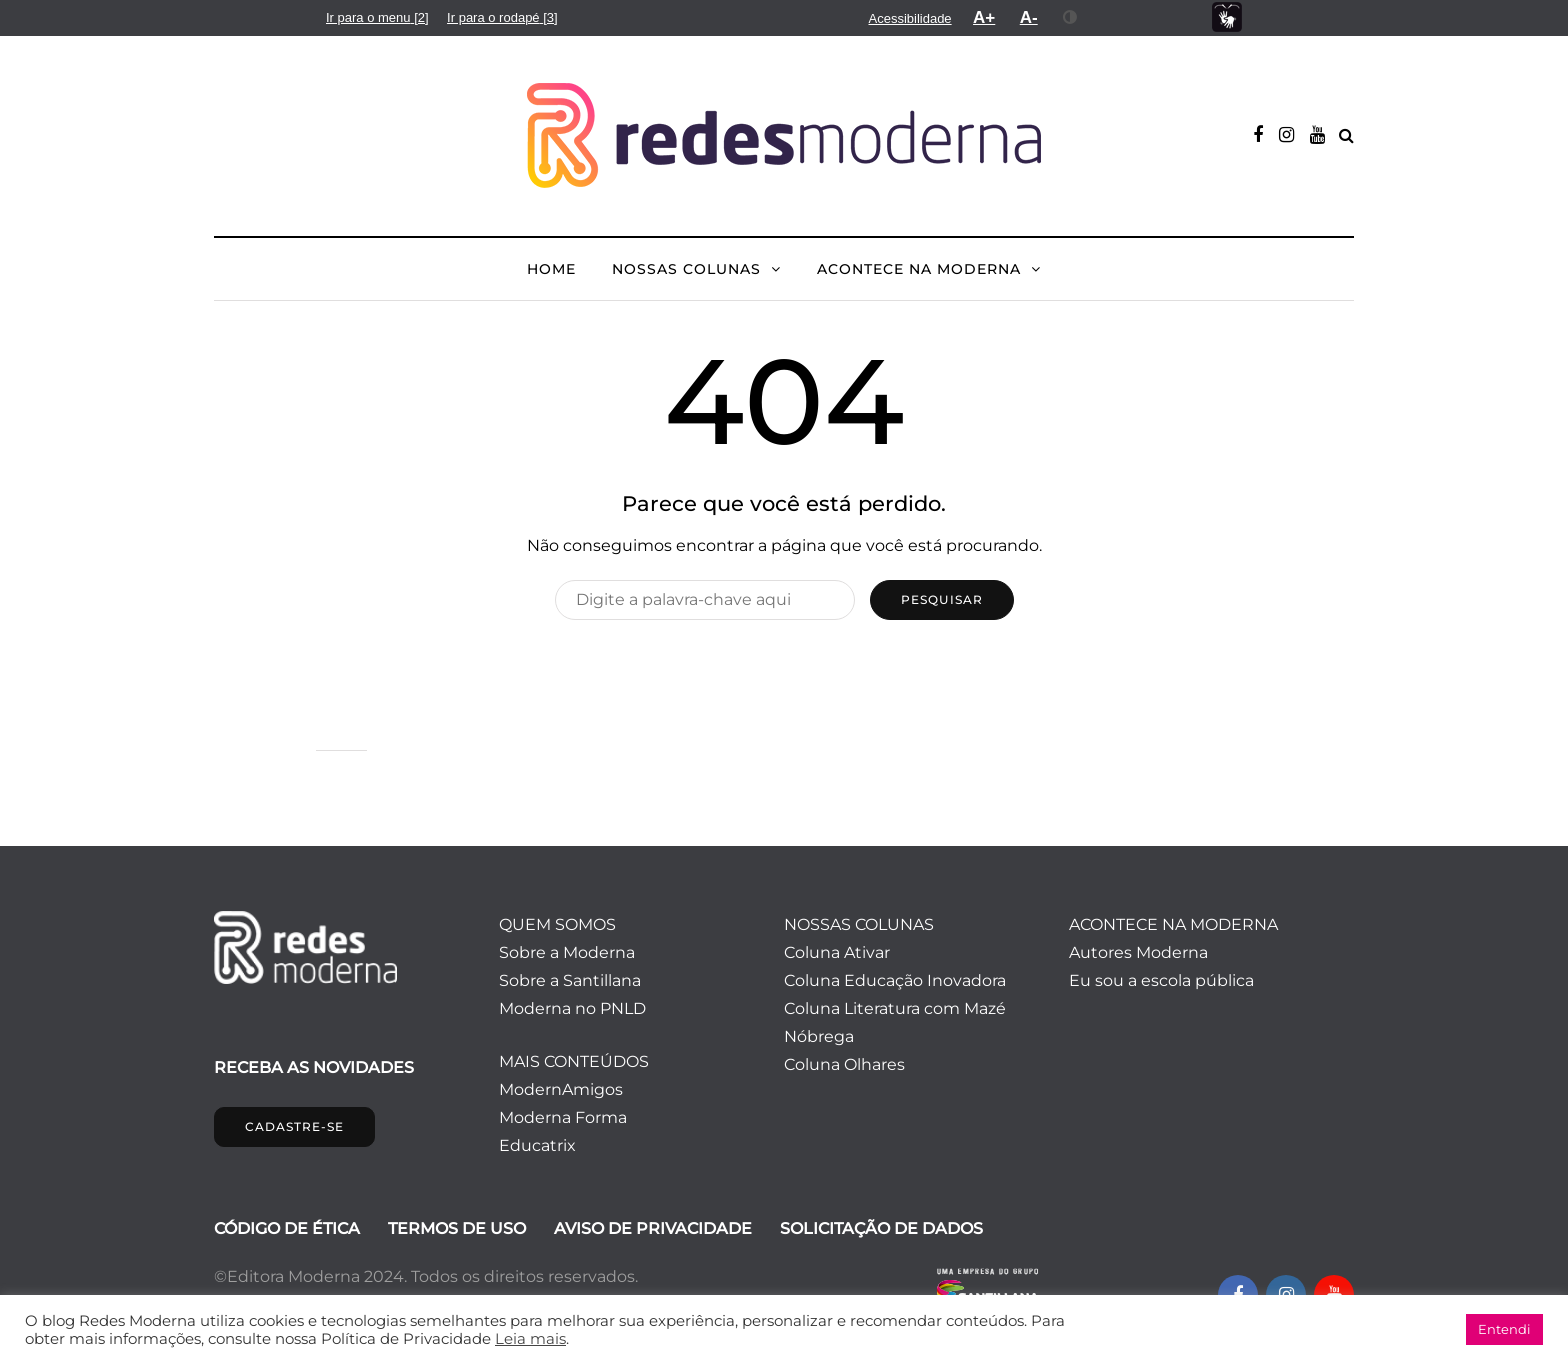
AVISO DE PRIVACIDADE (653, 1228)
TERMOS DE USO (457, 1228)
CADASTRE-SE (294, 1126)
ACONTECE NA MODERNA (919, 269)
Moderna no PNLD (572, 1008)
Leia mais (530, 1339)
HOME (551, 269)
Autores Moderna (1138, 952)
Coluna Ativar (837, 952)
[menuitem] (377, 17)
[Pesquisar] (705, 600)
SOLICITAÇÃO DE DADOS (881, 1228)
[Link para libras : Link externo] (1227, 17)
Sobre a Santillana (570, 980)
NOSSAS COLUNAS (686, 269)
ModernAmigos (561, 1089)
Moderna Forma (563, 1117)
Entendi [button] (1504, 1329)
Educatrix (537, 1145)
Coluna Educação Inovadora (895, 980)
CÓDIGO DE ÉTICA (287, 1228)
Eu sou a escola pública (1161, 980)
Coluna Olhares (844, 1064)
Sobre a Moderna (567, 952)
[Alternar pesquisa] (1346, 135)
